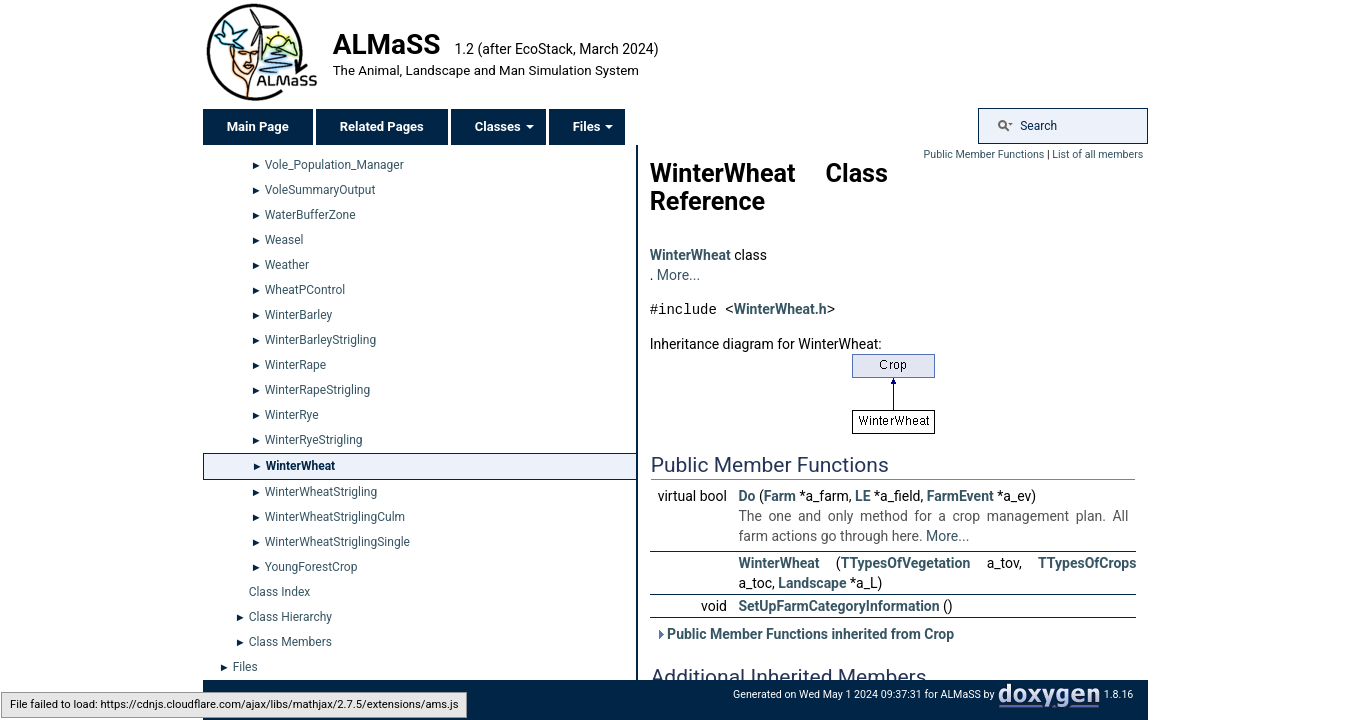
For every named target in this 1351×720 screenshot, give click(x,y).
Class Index (280, 592)
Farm (780, 495)
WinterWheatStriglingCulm (335, 517)
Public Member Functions (984, 154)
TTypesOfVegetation (906, 562)
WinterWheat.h (780, 309)
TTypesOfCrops (1087, 562)
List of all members (1097, 154)
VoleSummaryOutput (320, 190)
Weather (287, 265)
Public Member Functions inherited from (805, 633)
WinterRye (292, 415)
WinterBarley (299, 315)
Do (746, 495)
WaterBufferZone (310, 215)
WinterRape (296, 365)
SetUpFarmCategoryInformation (838, 605)
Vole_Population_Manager (334, 165)
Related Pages (382, 126)
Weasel (284, 240)
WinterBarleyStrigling (320, 340)
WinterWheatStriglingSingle (337, 542)
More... (678, 275)
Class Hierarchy (290, 617)
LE (862, 495)
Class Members (290, 642)
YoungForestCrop (311, 567)
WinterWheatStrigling (321, 492)
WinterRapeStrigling (318, 390)
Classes (504, 126)
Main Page (258, 126)
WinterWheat (301, 466)
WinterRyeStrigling (314, 440)
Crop (939, 633)
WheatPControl (305, 290)
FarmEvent (960, 495)
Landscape (812, 582)
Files (593, 126)
